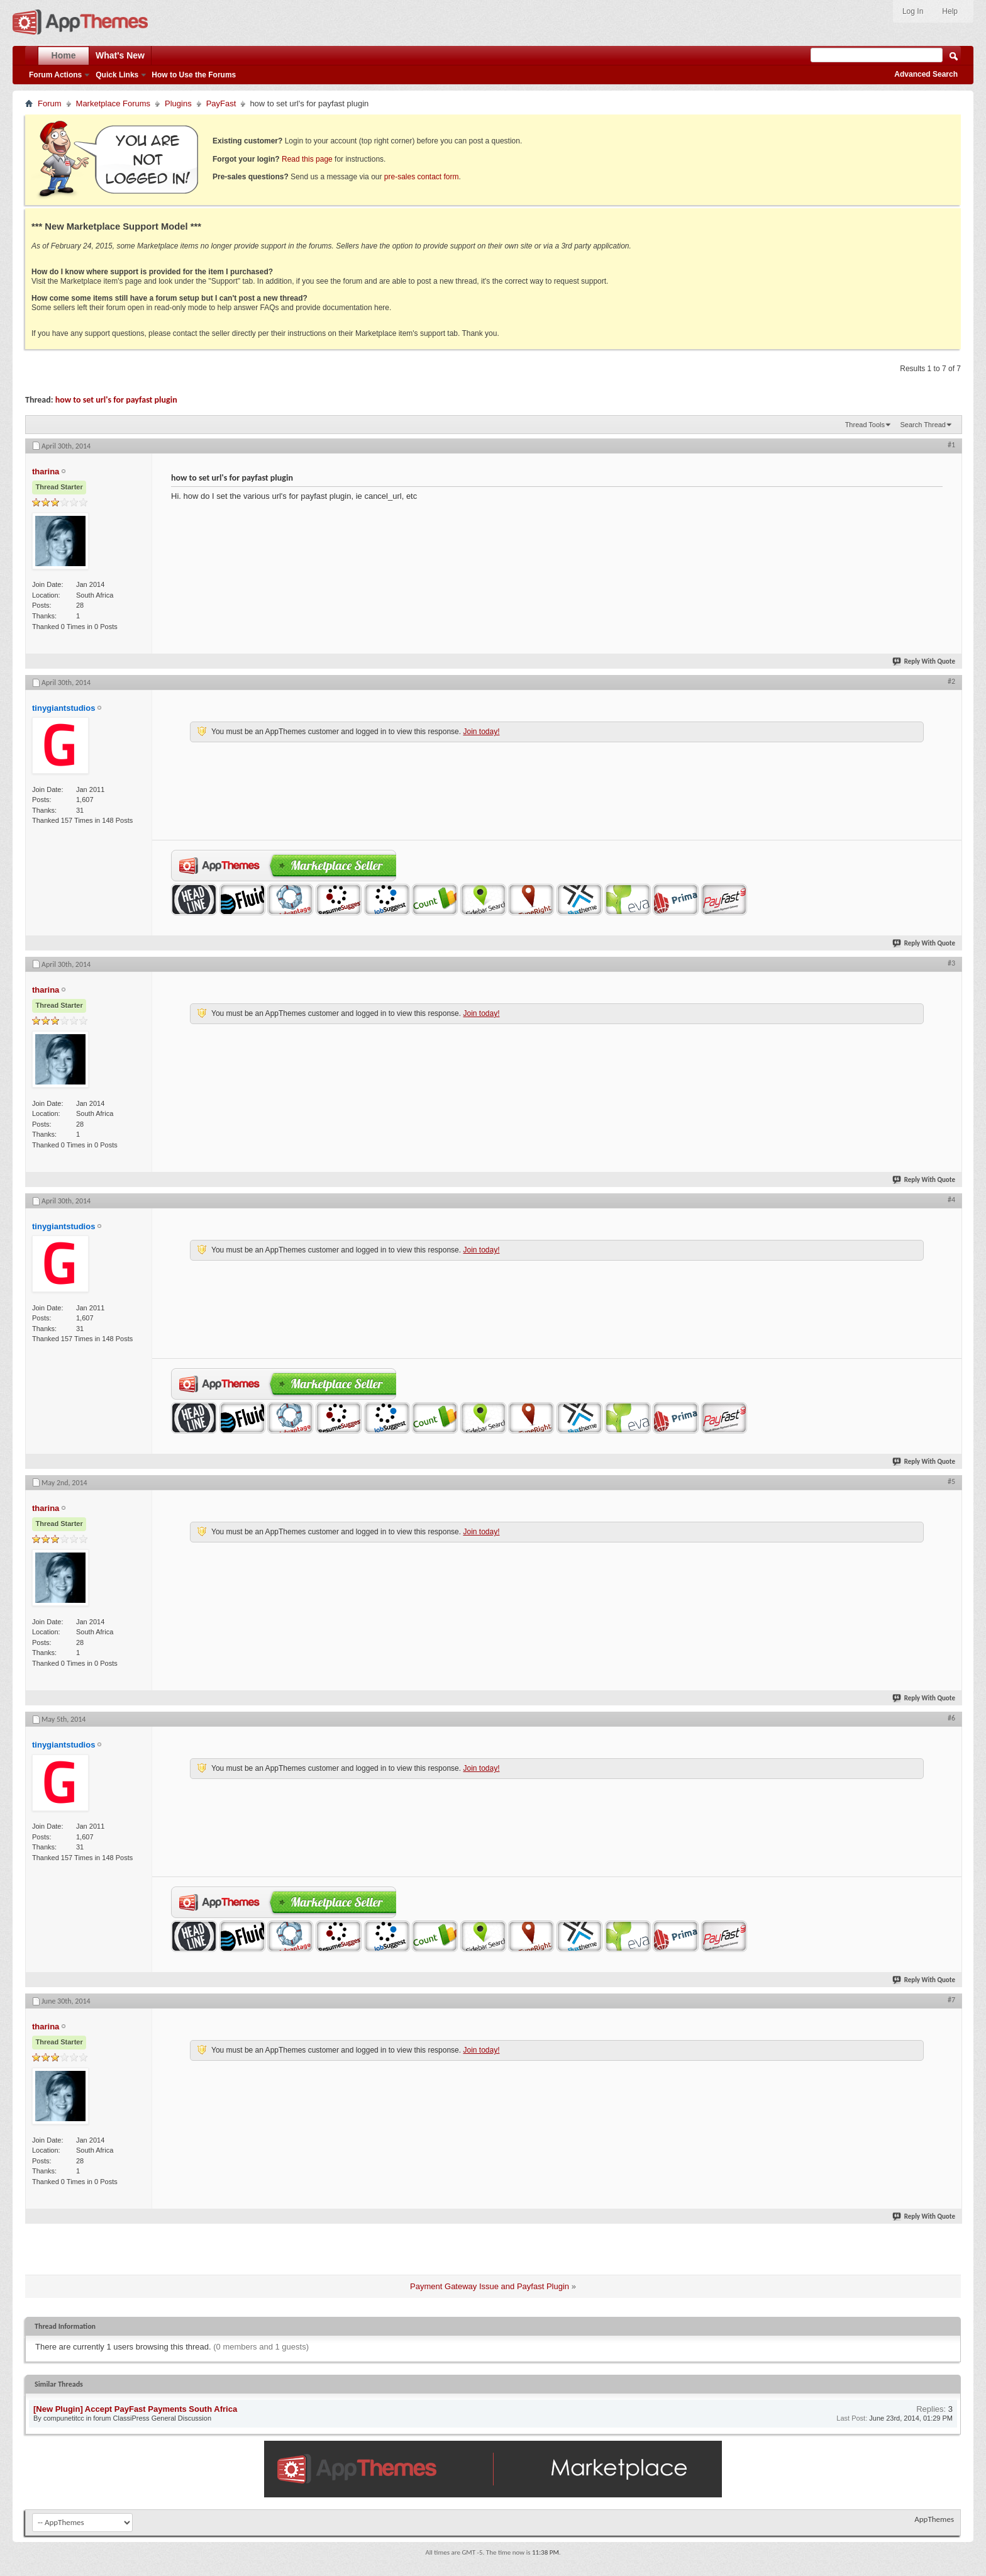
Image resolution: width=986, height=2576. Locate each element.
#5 (951, 1481)
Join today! (481, 731)
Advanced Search (926, 74)
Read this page (307, 159)
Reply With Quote (924, 661)
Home (64, 55)
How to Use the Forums (194, 74)
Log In (912, 11)
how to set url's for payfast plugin (116, 399)
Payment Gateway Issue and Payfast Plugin (489, 2286)
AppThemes (934, 2519)
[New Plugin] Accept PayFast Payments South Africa (135, 2409)
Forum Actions (55, 74)
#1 (951, 444)
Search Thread (923, 424)
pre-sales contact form (421, 176)
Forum (50, 103)
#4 (951, 1199)
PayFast (221, 103)
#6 (951, 1718)
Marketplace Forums (113, 103)
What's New (120, 55)
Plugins (178, 103)
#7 (951, 1999)
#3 (951, 963)
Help (950, 11)
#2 (951, 681)
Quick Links (117, 74)
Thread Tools (865, 424)
